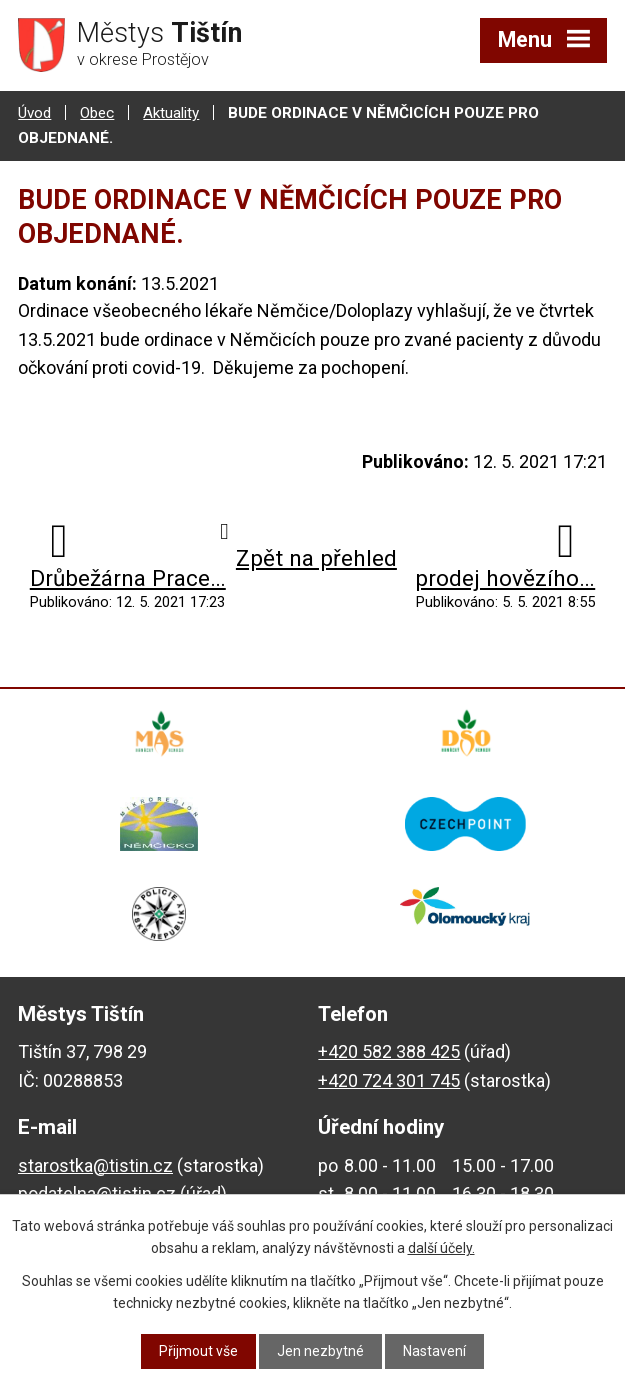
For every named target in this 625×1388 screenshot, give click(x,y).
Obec (97, 113)
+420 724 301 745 (389, 1080)
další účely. (441, 1248)
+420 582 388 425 (389, 1051)
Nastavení (434, 1351)
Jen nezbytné (320, 1351)
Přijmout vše (198, 1351)
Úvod (34, 113)
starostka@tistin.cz (95, 1165)
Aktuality (171, 113)
